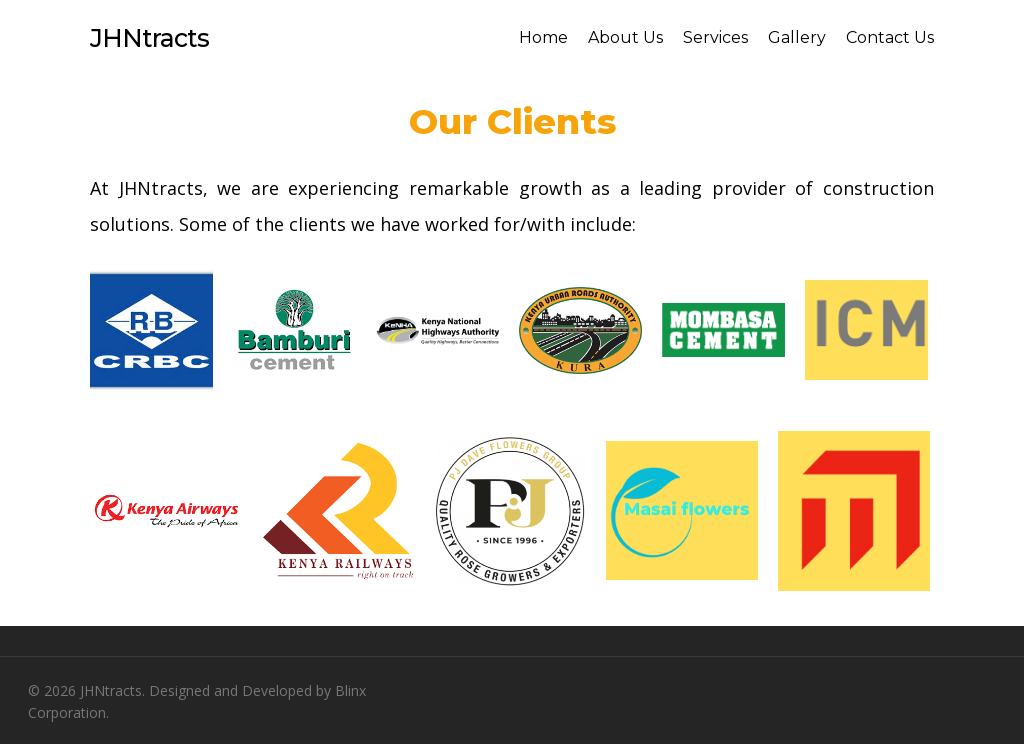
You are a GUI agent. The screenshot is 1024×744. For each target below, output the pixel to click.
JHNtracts (149, 38)
